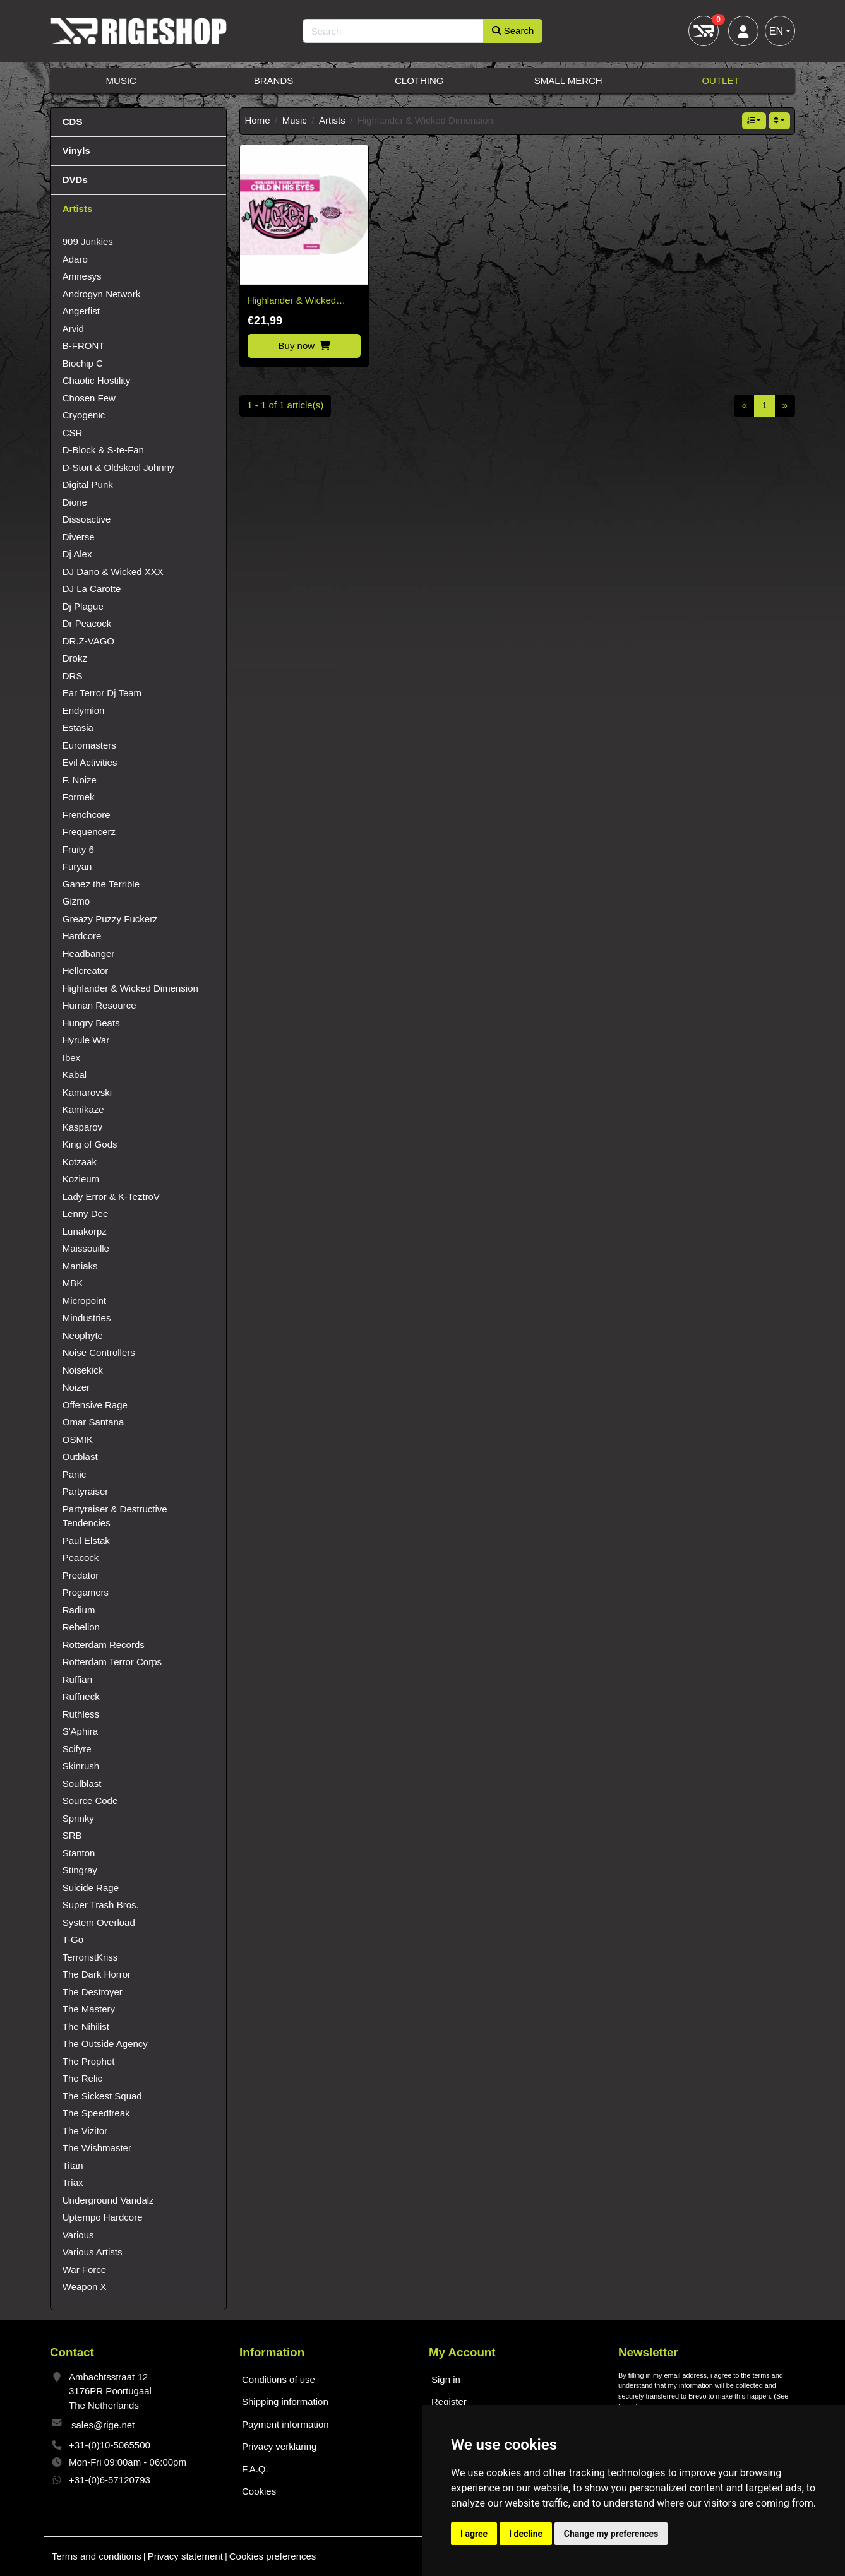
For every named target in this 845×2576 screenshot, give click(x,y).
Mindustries (87, 1317)
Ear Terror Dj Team (102, 692)
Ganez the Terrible (101, 884)
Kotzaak (80, 1161)
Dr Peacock (87, 623)
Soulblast (82, 1783)
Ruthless (81, 1714)
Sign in (445, 2379)
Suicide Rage (91, 1887)
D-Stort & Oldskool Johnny (118, 467)
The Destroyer (93, 1991)
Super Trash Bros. (101, 1904)
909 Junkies (88, 241)
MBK (73, 1283)
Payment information (285, 2424)
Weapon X (85, 2286)
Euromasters (89, 745)
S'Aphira (80, 1731)
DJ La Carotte (92, 588)
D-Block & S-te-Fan (103, 449)
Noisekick (83, 1370)
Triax (73, 2182)
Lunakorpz (85, 1231)
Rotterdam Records (104, 1644)
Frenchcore (87, 814)
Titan (73, 2165)
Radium (79, 1610)
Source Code (90, 1800)
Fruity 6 (78, 849)
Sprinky (78, 1818)
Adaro (75, 259)
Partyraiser (86, 1491)
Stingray (80, 1870)
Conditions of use (278, 2379)
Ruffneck (81, 1696)
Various (78, 2234)
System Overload (99, 1922)
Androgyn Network (101, 293)
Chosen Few (89, 398)
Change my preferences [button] (611, 2534)
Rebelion (81, 1627)
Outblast (80, 1456)
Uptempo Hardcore (103, 2217)
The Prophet (89, 2061)
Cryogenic (84, 415)
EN (776, 31)
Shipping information (285, 2401)
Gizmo (76, 901)
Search (513, 30)
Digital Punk (88, 484)
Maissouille (86, 1248)
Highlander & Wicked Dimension (130, 988)
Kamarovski (87, 1092)
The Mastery (89, 2008)
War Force (84, 2269)
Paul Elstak (86, 1540)
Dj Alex (77, 554)
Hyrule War (86, 1040)
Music (121, 80)
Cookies (259, 2491)
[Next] (784, 406)
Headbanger (89, 953)
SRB (72, 1835)
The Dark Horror (97, 1974)
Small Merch (568, 80)
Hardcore (82, 935)
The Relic (82, 2078)
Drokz (75, 658)
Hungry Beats (91, 1023)
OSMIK (78, 1439)
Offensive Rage (95, 1404)
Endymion (84, 710)
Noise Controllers (99, 1352)
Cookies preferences (272, 2556)
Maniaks (80, 1266)
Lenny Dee (86, 1213)
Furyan (77, 866)
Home (257, 120)
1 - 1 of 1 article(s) (285, 405)
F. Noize (80, 780)
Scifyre (77, 1748)
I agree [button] (474, 2534)
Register (449, 2401)
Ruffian (77, 1679)
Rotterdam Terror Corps (112, 1661)
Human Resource (99, 1005)
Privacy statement (185, 2556)
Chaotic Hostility (97, 380)
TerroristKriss (90, 1957)
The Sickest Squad (102, 2096)
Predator (81, 1575)
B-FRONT (84, 345)
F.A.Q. (255, 2469)
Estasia (78, 727)
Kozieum (81, 1178)
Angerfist (81, 311)
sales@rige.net (103, 2424)
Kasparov (82, 1127)
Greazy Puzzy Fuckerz (110, 918)
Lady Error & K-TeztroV (111, 1196)
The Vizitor (85, 2130)
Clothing (419, 80)
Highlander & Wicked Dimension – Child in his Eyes (298, 301)
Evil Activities (90, 762)
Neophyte (83, 1335)
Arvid (73, 328)
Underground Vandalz (108, 2200)
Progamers (86, 1592)
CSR (73, 432)
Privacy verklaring (279, 2446)
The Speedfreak (96, 2113)
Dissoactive (87, 519)
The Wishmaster (97, 2147)
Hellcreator (86, 970)
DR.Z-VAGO (88, 641)
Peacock (81, 1557)
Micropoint (84, 1300)
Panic (75, 1474)
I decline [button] (525, 2534)
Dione (75, 502)
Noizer (76, 1387)
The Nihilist (86, 2026)
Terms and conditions (96, 2556)
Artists (332, 120)
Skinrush (81, 1765)
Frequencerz (89, 831)
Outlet (720, 80)
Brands (274, 80)
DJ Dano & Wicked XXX (113, 571)
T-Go (73, 1939)
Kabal (75, 1074)
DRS (73, 675)
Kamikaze (83, 1109)
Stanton (79, 1853)
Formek (79, 797)
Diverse (79, 536)
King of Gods (90, 1144)
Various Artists (93, 2252)
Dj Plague (83, 606)
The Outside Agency (105, 2043)
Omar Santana (93, 1421)
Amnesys (82, 276)
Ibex (71, 1057)
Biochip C (83, 363)
